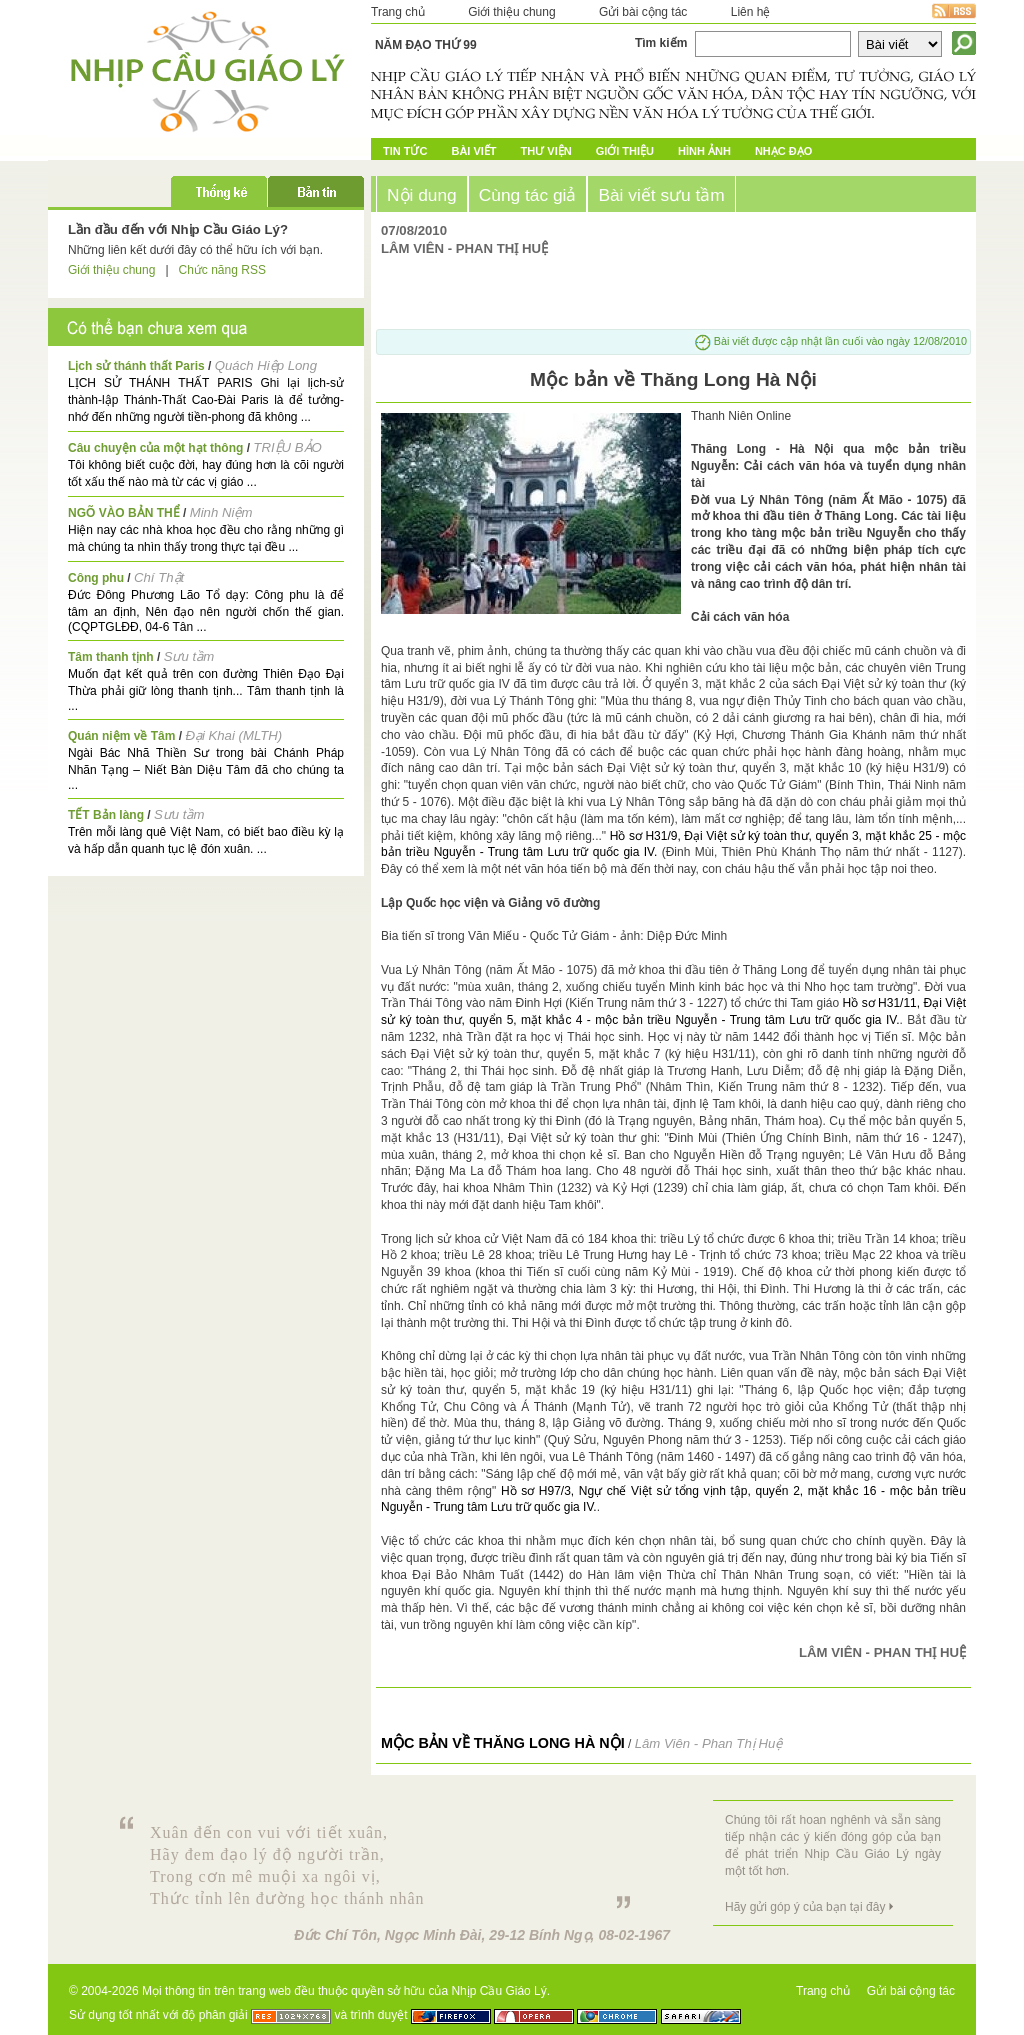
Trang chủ (398, 12)
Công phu (96, 578)
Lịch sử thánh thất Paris (136, 366)
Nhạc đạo (783, 151)
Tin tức (405, 151)
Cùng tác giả (528, 195)
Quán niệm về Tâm (121, 736)
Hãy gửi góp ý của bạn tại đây (805, 1907)
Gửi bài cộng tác (643, 12)
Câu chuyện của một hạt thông (155, 448)
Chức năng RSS (222, 270)
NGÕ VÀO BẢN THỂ (124, 513)
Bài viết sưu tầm (661, 195)
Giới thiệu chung (511, 12)
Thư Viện (546, 151)
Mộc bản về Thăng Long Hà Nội (503, 1743)
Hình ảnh (704, 151)
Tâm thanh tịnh (111, 657)
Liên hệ (751, 12)
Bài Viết (473, 151)
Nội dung (422, 195)
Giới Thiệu (625, 151)
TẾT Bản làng (106, 815)
